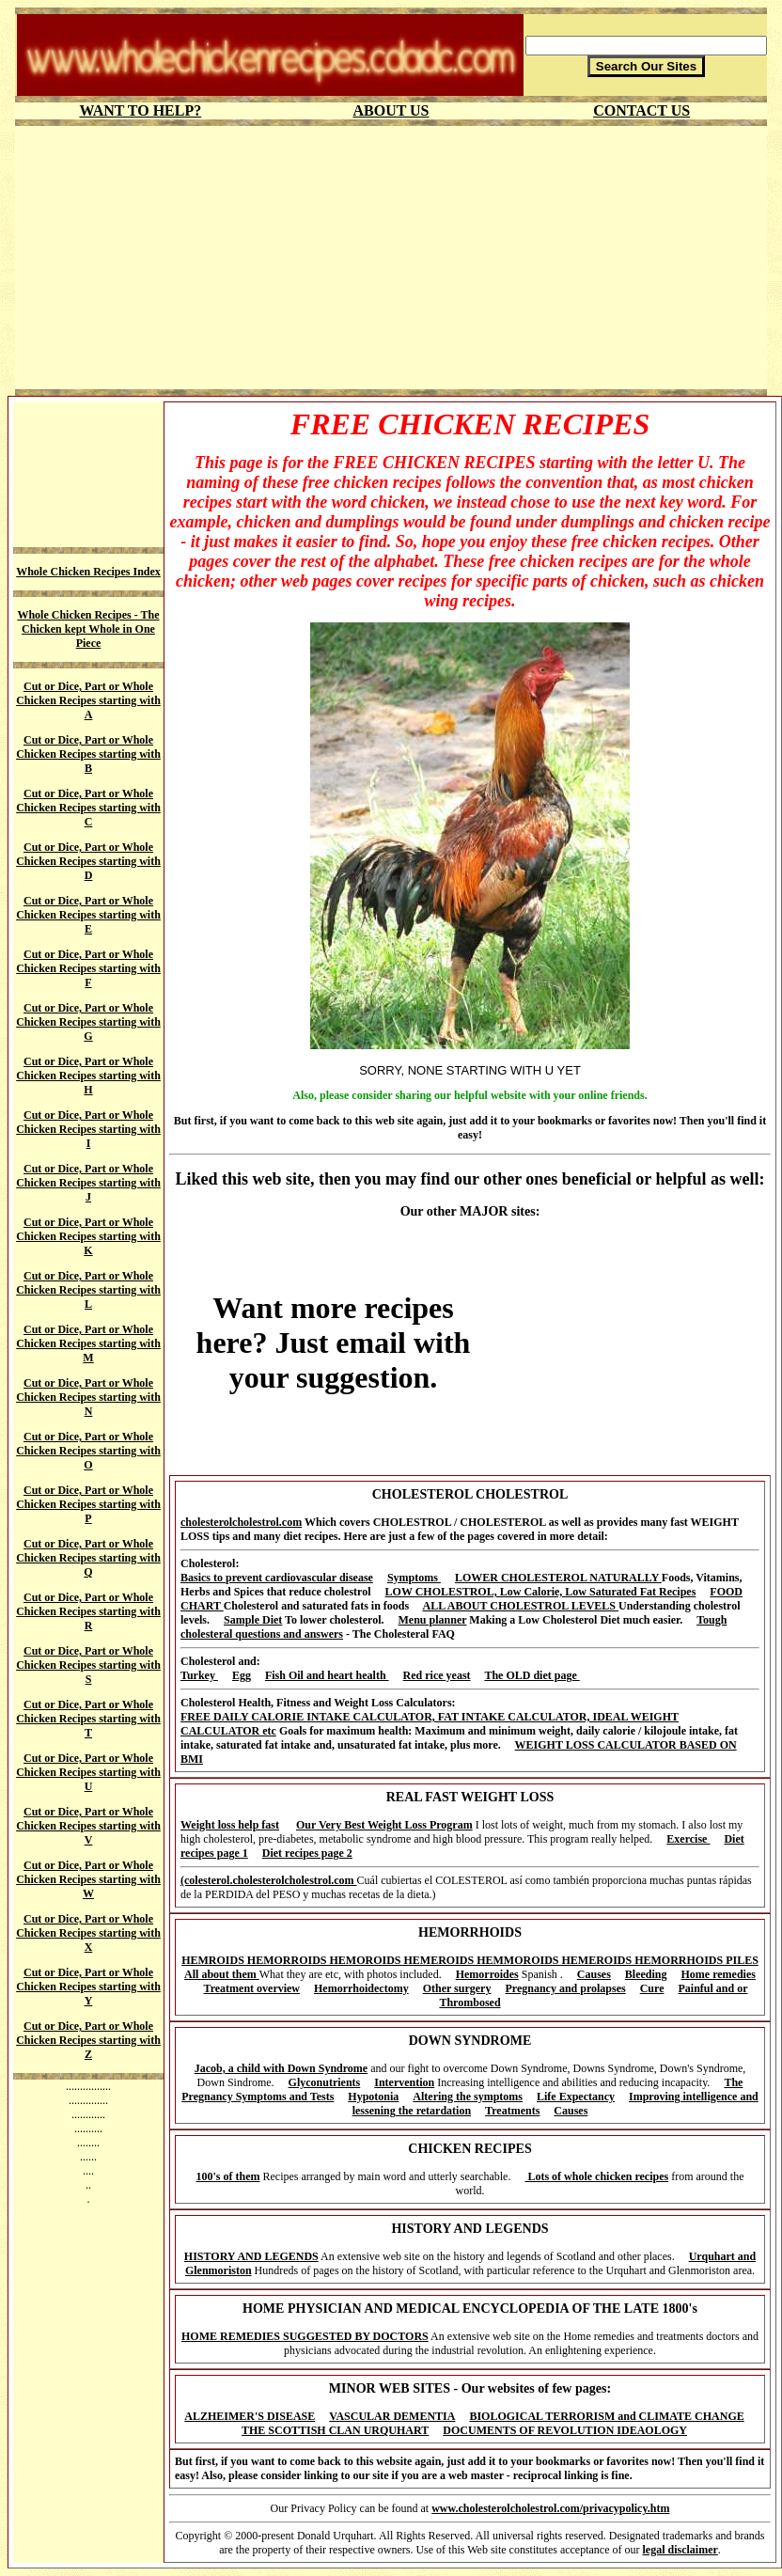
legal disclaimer (680, 2549)
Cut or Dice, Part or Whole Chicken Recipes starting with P (88, 1504)
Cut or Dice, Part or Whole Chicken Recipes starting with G (88, 1022)
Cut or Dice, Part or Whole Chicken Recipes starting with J (88, 1182)
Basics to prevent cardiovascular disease (276, 1577)
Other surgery (457, 1988)
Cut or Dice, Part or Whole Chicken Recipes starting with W (88, 1879)
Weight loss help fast (229, 1824)
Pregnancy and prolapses (565, 1988)
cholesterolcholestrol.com (241, 1522)
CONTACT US (641, 110)
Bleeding (646, 1974)
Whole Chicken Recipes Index (88, 571)
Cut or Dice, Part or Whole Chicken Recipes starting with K (88, 1236)
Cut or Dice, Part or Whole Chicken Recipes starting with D (88, 861)
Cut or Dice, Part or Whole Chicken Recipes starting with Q (88, 1558)
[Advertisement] (391, 257)
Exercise (688, 1839)
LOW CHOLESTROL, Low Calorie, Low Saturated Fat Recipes (540, 1591)
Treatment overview (252, 1988)
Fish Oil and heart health (327, 1675)
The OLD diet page (531, 1675)
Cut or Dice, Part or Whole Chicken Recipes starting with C (88, 807)
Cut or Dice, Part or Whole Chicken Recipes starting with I (88, 1129)
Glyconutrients (325, 2082)
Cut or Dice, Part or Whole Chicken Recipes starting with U (88, 1772)
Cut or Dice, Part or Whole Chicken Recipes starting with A (88, 700)
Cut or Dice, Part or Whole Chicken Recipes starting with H (88, 1075)
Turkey (199, 1675)
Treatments (512, 2110)
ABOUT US (390, 110)
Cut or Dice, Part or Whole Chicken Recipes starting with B (88, 754)
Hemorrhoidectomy (361, 1988)
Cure (652, 1988)
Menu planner (433, 1619)
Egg (241, 1675)
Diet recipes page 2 (307, 1853)
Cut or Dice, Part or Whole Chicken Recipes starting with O (88, 1450)
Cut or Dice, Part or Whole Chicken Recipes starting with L (88, 1290)
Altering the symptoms (468, 2096)
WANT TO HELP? (140, 110)
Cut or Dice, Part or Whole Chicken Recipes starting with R (88, 1611)
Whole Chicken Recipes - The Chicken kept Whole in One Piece (88, 629)
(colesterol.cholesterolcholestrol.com (268, 1880)
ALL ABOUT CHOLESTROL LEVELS (521, 1605)
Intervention (404, 2082)
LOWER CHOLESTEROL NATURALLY (558, 1577)
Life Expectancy (576, 2096)
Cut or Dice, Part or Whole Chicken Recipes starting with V (88, 1825)
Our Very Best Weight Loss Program (384, 1824)
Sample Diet (253, 1619)
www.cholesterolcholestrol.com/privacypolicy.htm (550, 2508)
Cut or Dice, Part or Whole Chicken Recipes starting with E (88, 914)
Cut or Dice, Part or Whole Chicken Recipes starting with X (88, 1933)
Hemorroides (487, 1974)
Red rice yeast (437, 1675)
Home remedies (718, 1974)
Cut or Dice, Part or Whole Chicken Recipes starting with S (88, 1665)
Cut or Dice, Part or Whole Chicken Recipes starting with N (88, 1397)
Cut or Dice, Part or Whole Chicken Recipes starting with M (88, 1343)
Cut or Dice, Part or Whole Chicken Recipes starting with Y (88, 1986)
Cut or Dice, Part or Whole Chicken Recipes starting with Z (88, 2040)
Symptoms (414, 1577)
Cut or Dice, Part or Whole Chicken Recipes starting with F (88, 968)
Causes (594, 1974)
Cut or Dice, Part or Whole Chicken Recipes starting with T (88, 1718)
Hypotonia (373, 2096)
